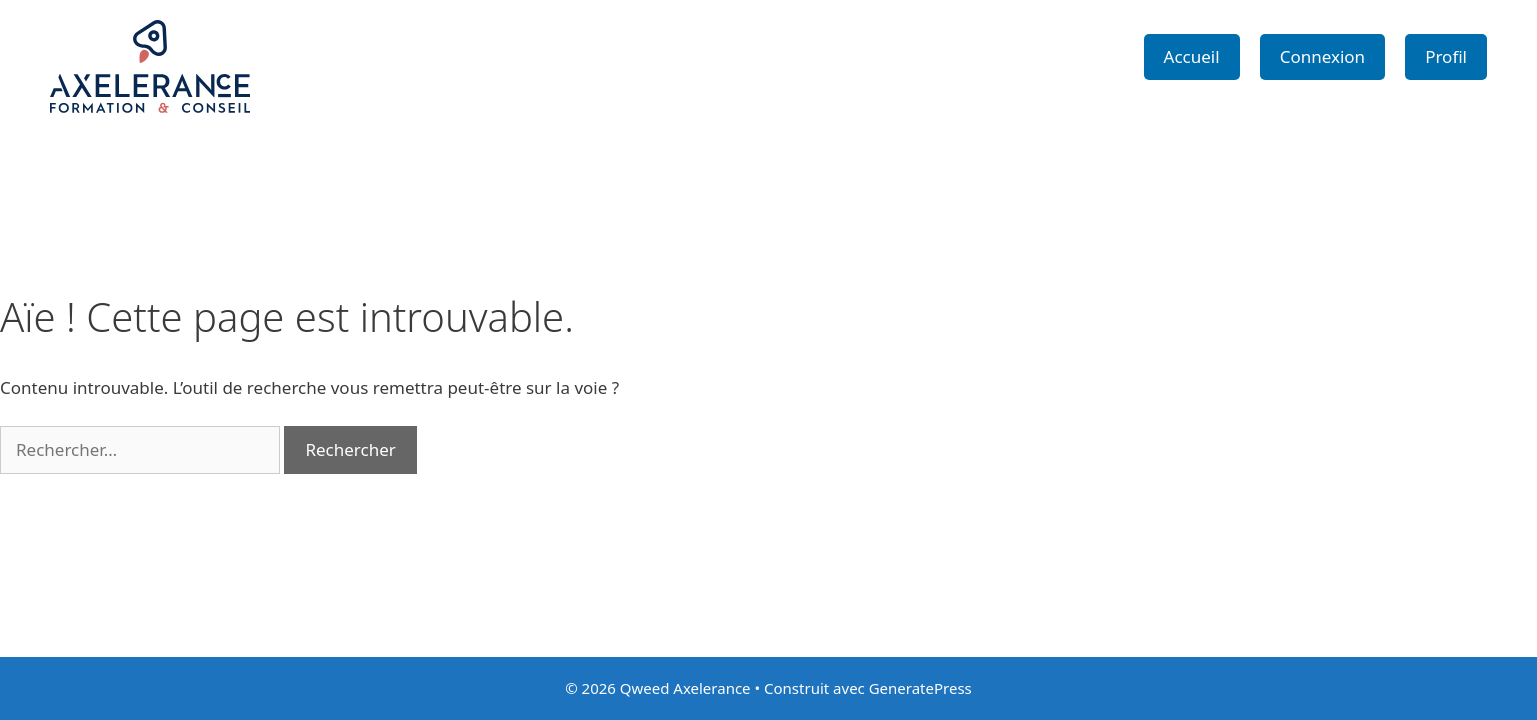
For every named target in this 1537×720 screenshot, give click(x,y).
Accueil (1192, 56)
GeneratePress (920, 688)
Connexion (1322, 56)
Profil (1446, 56)
